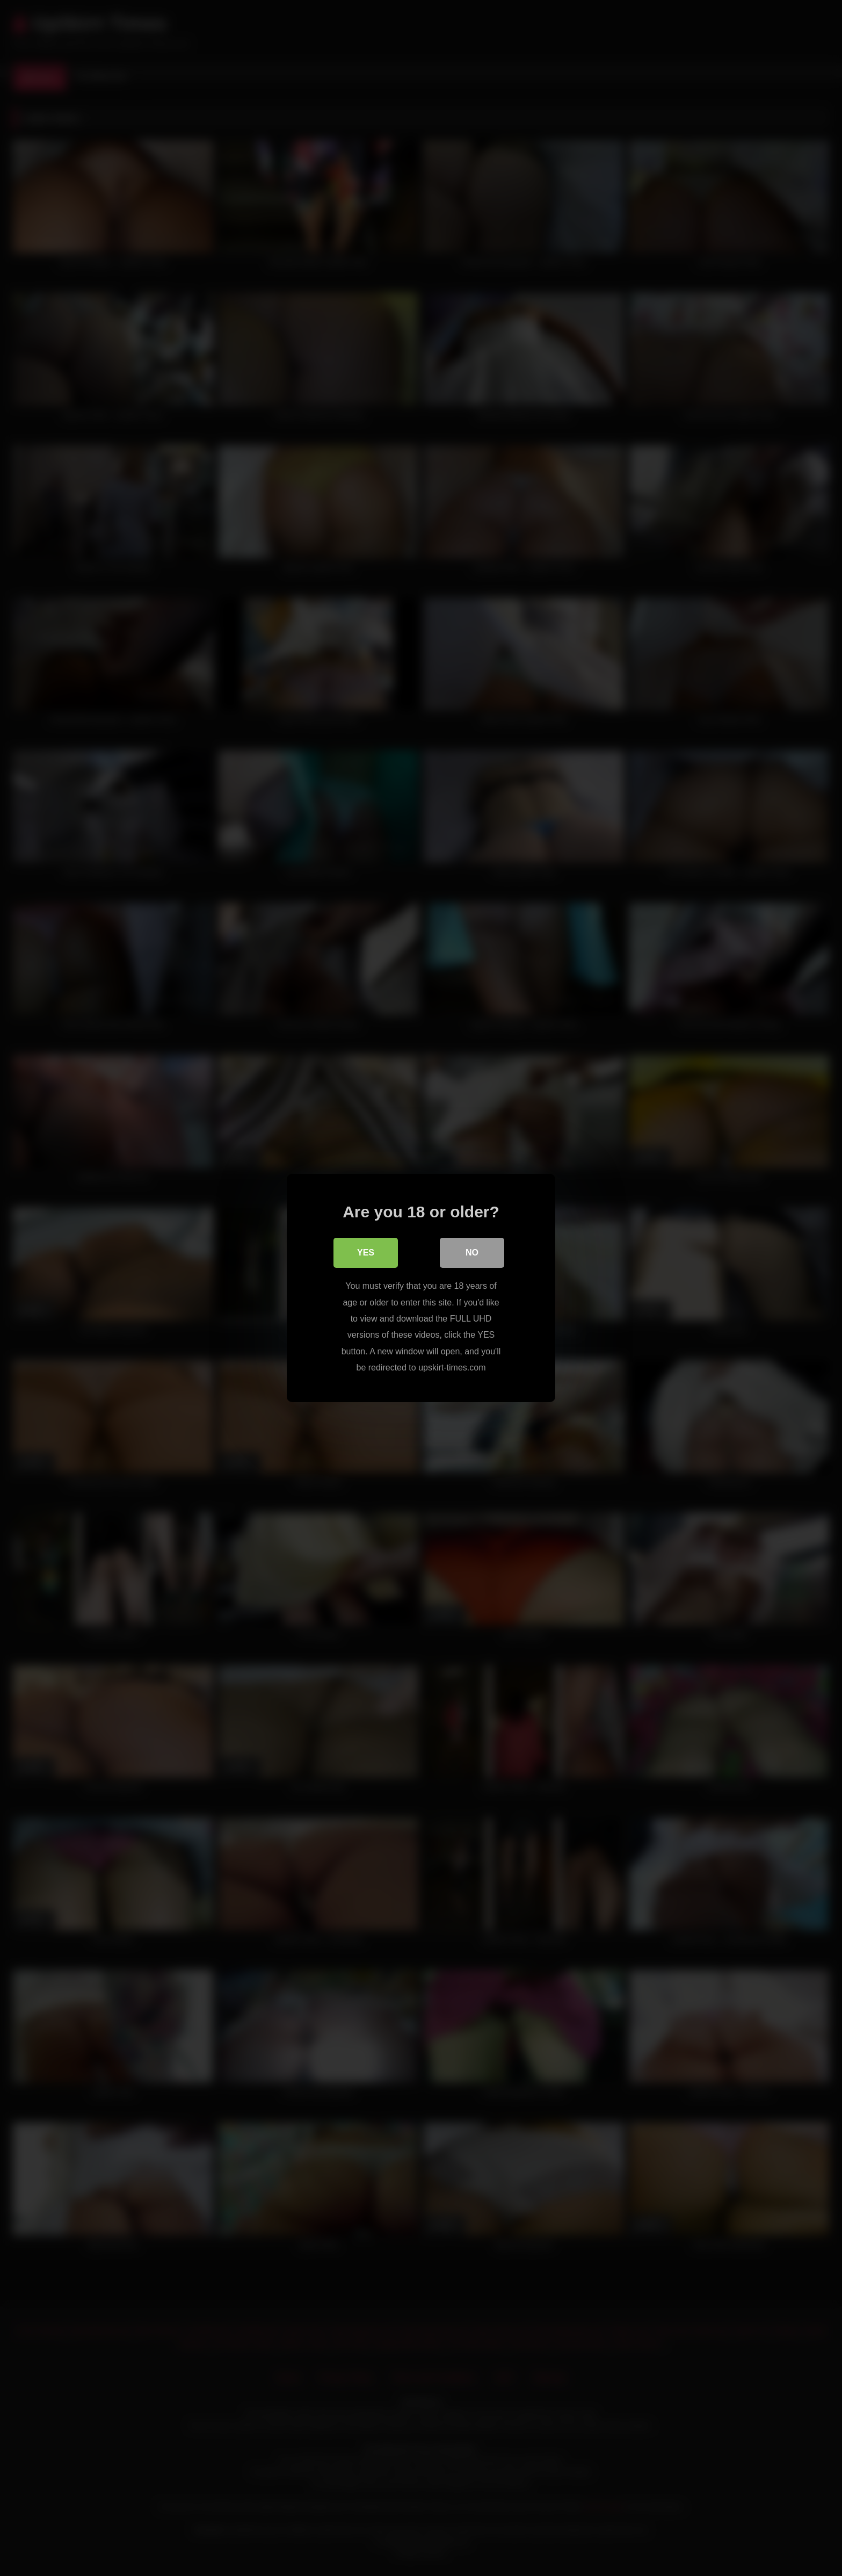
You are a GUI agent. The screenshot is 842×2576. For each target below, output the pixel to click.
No (472, 1252)
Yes (365, 1252)
